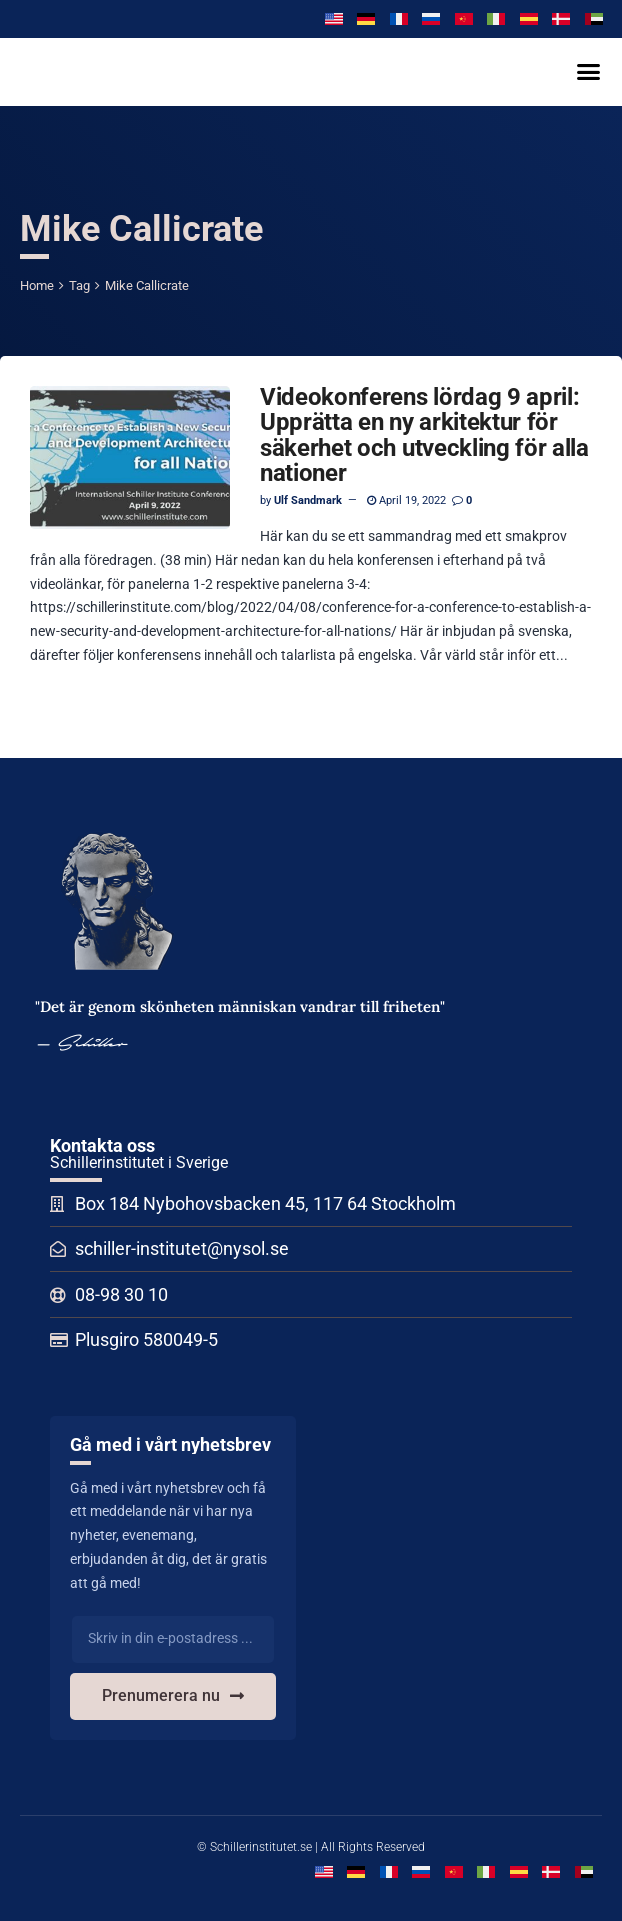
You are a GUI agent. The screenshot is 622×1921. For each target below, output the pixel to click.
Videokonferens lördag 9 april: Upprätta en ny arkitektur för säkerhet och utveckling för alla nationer (424, 435)
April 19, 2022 (406, 500)
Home (37, 285)
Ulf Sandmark (308, 500)
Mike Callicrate (147, 285)
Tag (79, 285)
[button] (588, 72)
